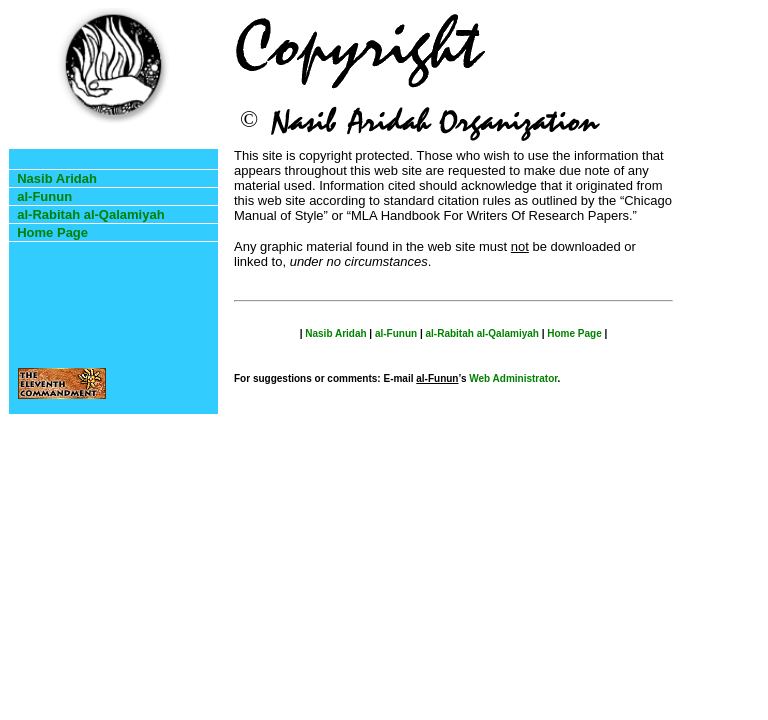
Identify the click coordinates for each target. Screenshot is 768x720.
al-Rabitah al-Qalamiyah (90, 214)
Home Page (52, 232)
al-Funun (44, 196)
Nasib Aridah (57, 178)
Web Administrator (513, 378)
